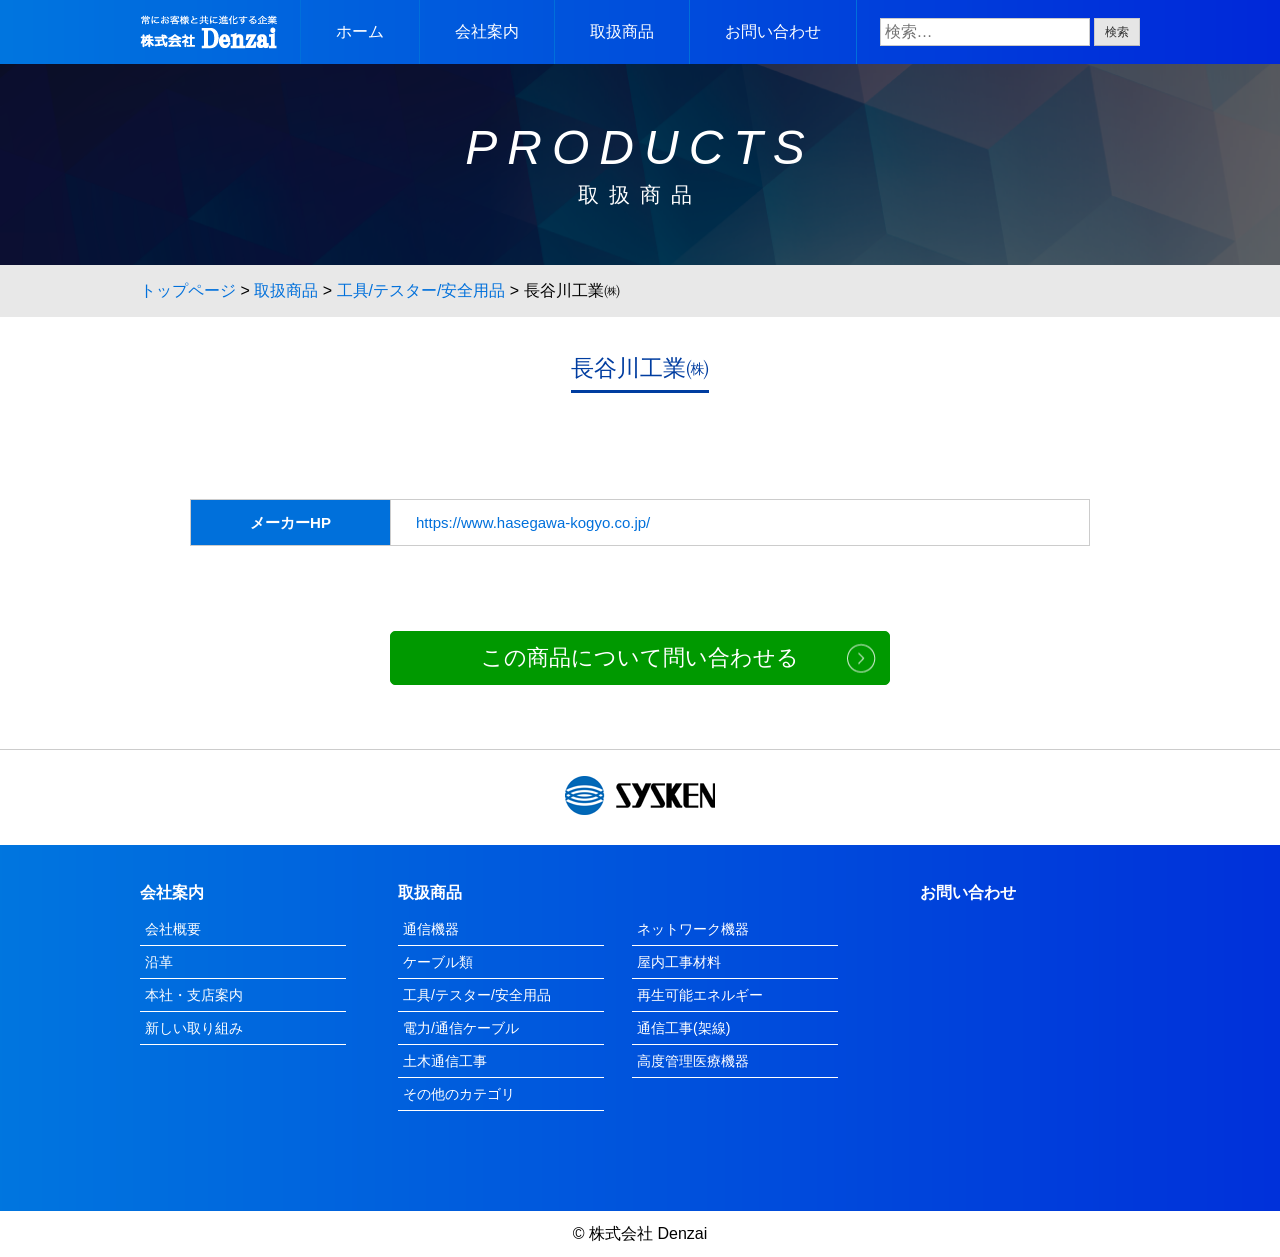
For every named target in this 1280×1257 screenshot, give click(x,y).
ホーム (360, 31)
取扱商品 (622, 31)
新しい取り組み (194, 1028)
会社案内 (487, 31)
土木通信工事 (445, 1061)
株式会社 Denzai (648, 1233)
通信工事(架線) (683, 1028)
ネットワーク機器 (693, 929)
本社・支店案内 (194, 995)
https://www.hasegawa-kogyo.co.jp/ (533, 522)
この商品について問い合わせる (640, 657)
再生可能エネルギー (700, 995)
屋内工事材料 (679, 962)
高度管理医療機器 (693, 1061)
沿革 (159, 962)
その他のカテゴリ (459, 1094)
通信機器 (431, 929)
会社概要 (173, 929)
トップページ (188, 290)
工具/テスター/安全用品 (421, 290)
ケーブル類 (438, 962)
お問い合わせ (773, 31)
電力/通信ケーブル (461, 1028)
